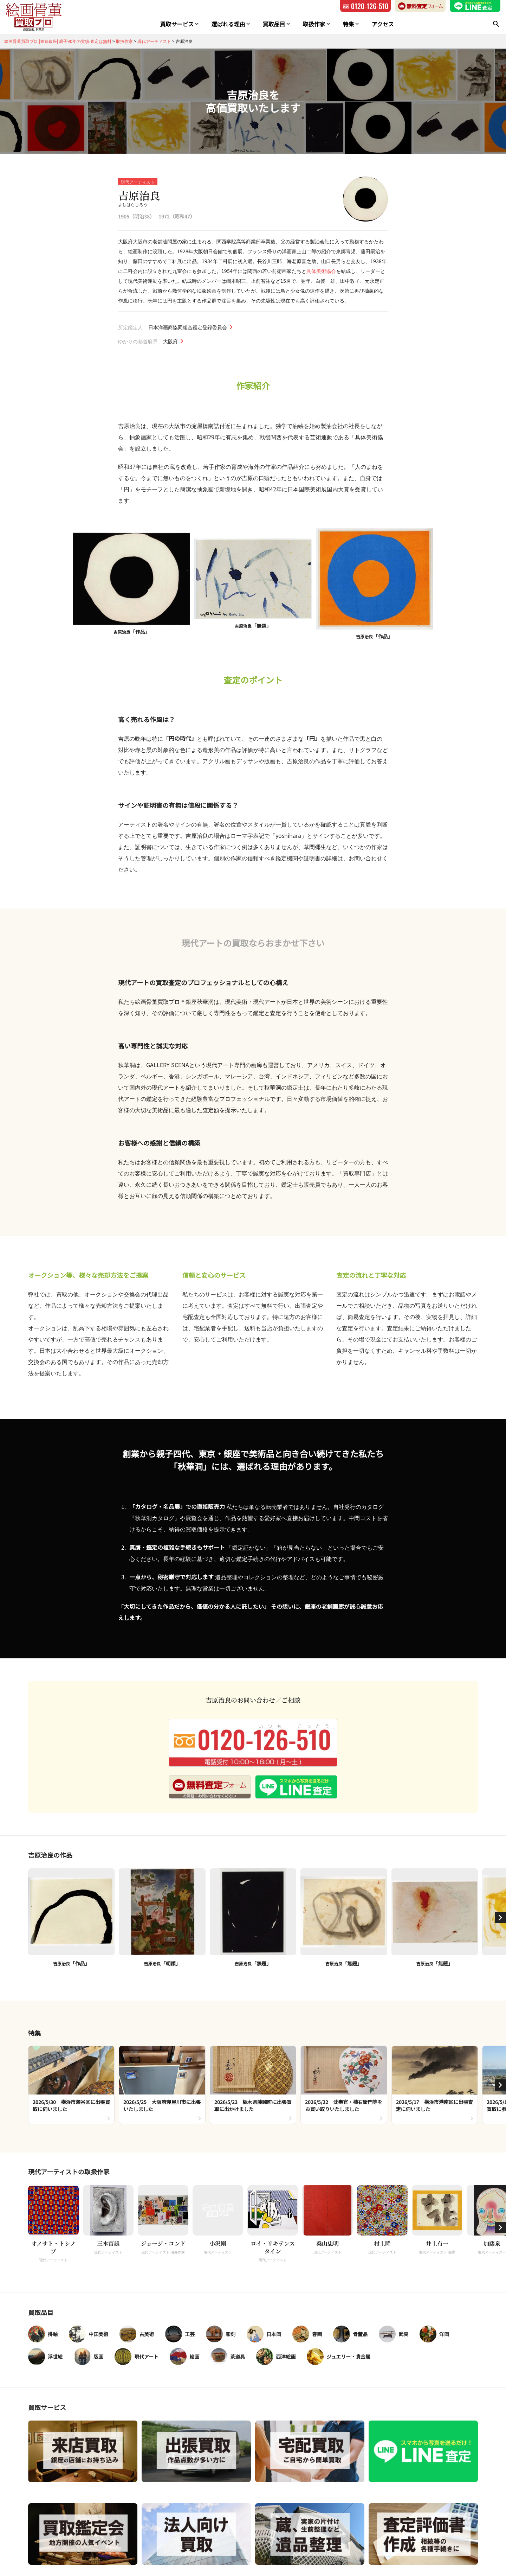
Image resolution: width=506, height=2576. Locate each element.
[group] (71, 2085)
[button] (500, 1917)
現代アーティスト (138, 182)
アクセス (382, 24)
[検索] (496, 24)
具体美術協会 (321, 270)
